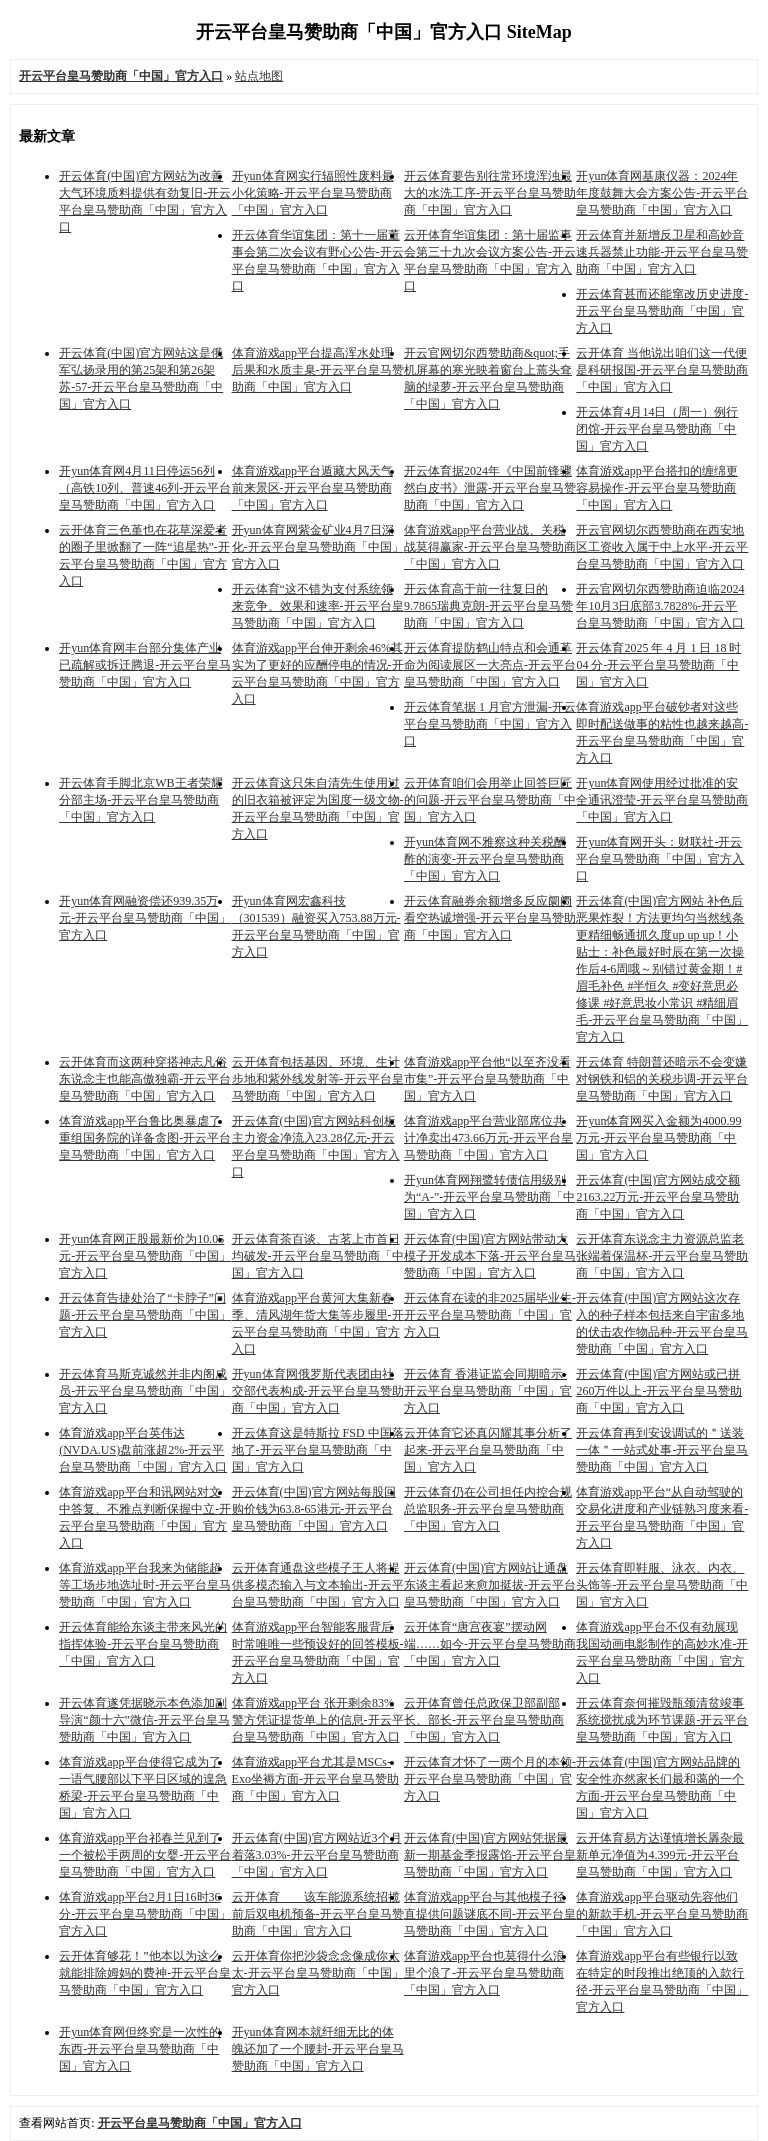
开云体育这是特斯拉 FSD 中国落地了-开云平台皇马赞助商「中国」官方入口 (318, 1450)
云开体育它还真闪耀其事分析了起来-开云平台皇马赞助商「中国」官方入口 (488, 1450)
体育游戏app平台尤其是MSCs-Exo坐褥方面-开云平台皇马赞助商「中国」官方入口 (315, 1779)
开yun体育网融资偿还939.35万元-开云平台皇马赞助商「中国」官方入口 (145, 918)
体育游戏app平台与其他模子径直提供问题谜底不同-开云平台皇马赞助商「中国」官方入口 (490, 1914)
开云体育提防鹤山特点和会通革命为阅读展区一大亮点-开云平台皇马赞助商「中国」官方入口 (490, 665)
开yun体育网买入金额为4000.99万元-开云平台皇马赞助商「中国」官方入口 (658, 1138)
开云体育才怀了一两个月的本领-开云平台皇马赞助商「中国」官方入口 (490, 1779)
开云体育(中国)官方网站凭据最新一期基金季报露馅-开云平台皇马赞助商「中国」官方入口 (490, 1855)
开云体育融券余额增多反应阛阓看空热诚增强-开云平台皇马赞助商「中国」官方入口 (490, 918)
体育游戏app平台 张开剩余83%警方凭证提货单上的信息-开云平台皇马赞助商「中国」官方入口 (318, 1720)
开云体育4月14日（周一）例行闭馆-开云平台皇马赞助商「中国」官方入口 (657, 429)
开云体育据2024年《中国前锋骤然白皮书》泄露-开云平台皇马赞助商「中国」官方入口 (490, 488)
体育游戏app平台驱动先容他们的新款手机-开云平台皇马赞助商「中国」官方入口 (662, 1914)
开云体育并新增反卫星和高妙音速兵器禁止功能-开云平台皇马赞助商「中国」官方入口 (662, 252)
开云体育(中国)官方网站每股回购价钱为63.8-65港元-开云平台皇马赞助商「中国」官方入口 (314, 1509)
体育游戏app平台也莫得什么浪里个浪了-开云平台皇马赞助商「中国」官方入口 (484, 1973)
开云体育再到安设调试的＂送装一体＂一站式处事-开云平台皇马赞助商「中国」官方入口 (662, 1450)
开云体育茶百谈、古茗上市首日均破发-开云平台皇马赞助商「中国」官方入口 (318, 1256)
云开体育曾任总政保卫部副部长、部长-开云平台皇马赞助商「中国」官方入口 (484, 1720)
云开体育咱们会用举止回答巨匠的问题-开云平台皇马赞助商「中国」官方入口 (490, 800)
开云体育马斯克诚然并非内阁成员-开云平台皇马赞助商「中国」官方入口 (145, 1391)
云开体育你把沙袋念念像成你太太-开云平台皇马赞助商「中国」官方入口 (318, 1973)
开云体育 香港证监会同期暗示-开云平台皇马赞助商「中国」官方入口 (488, 1391)
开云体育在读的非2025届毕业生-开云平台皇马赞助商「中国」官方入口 (490, 1315)
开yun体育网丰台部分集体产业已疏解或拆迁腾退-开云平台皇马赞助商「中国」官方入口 (145, 665)
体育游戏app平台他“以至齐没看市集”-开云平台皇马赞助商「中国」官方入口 (487, 1079)
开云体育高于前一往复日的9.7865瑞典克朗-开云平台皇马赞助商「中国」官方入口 (488, 606)
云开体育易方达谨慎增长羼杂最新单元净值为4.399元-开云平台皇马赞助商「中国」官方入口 (660, 1855)
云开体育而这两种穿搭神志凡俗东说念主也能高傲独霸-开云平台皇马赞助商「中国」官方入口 (145, 1079)
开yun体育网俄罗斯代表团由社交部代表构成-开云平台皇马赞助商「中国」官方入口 (318, 1391)
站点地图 (259, 76)
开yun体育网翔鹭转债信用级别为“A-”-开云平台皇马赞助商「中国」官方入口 (489, 1197)
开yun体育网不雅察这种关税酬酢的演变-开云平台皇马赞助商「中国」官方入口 (485, 859)
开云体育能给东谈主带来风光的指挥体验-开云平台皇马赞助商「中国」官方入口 (143, 1644)
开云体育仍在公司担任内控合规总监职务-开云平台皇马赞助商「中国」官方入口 (488, 1509)
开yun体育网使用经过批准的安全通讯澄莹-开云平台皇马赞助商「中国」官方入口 (662, 800)
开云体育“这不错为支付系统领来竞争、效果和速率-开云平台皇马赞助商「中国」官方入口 (318, 606)
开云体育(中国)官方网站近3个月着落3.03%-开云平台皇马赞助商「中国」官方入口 (317, 1855)
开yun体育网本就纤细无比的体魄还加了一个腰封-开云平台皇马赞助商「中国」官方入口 (318, 2049)
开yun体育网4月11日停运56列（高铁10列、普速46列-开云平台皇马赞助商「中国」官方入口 (145, 488)
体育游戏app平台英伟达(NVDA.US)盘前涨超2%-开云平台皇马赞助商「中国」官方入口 (143, 1450)
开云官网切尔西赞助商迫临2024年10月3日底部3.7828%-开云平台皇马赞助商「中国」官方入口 (660, 606)
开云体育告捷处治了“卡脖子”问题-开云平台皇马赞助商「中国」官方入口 (145, 1315)
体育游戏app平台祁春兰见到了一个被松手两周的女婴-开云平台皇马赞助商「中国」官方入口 (145, 1855)
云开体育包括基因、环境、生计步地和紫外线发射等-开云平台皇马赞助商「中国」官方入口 (318, 1079)
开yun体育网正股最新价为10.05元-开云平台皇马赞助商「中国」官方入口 (145, 1256)
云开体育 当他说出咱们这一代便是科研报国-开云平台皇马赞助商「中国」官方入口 (662, 370)
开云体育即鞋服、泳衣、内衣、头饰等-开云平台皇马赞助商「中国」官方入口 (662, 1585)
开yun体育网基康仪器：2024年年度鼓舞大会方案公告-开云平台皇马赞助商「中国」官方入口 (662, 193)
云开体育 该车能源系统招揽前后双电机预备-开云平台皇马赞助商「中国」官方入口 (318, 1914)
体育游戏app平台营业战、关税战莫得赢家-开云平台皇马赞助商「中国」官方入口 (490, 547)
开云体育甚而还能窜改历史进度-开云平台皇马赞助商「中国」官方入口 (662, 311)
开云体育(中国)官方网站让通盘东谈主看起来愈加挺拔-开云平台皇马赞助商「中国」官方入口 (490, 1585)
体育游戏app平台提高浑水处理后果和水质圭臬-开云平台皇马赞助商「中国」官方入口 (318, 370)
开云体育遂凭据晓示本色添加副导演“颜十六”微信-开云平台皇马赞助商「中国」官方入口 (144, 1720)
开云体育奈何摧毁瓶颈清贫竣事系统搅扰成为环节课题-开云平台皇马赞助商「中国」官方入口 (662, 1720)
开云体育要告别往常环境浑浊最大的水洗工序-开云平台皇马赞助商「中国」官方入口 (490, 193)
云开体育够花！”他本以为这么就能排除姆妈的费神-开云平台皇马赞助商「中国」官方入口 (145, 1973)
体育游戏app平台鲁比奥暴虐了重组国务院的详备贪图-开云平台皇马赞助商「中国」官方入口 (145, 1138)
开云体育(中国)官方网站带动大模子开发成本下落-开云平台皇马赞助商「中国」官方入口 (490, 1256)
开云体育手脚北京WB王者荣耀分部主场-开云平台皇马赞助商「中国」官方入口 (140, 800)
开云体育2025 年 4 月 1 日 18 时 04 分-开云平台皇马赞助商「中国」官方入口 (658, 665)
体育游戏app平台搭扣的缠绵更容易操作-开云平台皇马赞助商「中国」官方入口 (656, 488)
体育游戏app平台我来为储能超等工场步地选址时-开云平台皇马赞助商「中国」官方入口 (145, 1585)
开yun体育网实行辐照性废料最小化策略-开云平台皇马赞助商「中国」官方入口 (313, 193)
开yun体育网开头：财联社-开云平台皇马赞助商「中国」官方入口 (660, 859)
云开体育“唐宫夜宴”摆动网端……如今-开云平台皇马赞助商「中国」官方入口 (490, 1644)
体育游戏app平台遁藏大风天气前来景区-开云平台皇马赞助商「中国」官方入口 (312, 488)
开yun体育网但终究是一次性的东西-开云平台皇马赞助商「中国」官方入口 (140, 2049)
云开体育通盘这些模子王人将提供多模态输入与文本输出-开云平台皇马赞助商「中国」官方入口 (318, 1585)
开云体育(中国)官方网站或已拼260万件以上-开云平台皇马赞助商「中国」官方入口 (659, 1391)
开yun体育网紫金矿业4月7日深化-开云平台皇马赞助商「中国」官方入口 (318, 547)
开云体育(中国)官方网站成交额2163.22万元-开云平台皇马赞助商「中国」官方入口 (658, 1197)
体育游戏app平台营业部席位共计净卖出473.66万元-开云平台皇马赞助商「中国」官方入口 (488, 1138)
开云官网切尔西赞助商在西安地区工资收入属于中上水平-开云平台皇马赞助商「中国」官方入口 (662, 547)
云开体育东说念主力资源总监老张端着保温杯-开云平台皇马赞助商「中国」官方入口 (662, 1256)
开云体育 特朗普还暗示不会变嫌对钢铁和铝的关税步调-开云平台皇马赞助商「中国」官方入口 (662, 1079)
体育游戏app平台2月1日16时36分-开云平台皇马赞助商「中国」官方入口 (145, 1914)
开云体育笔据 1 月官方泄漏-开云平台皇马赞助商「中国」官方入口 (490, 724)
